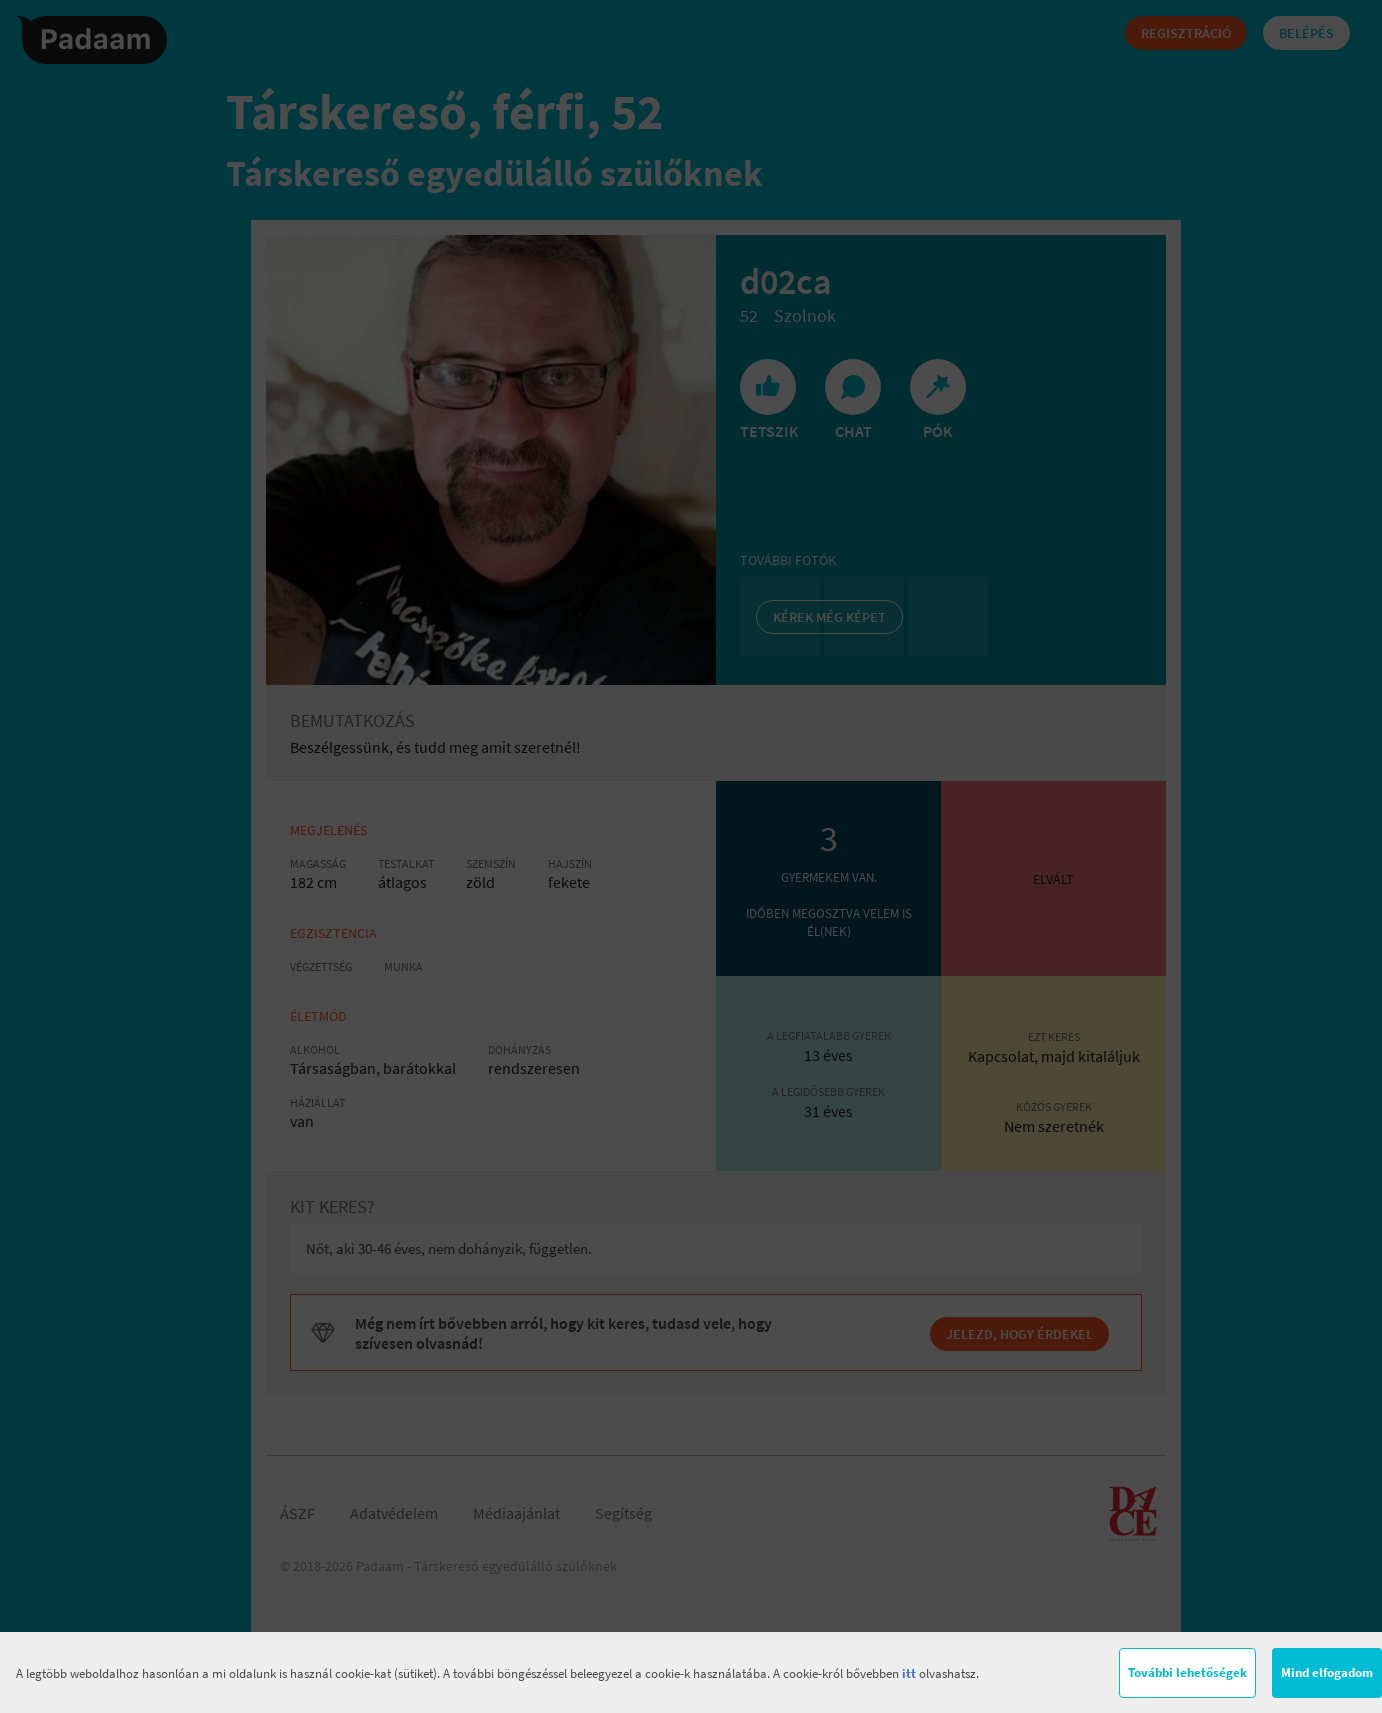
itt (909, 1673)
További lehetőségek (1187, 1672)
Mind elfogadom (1327, 1672)
